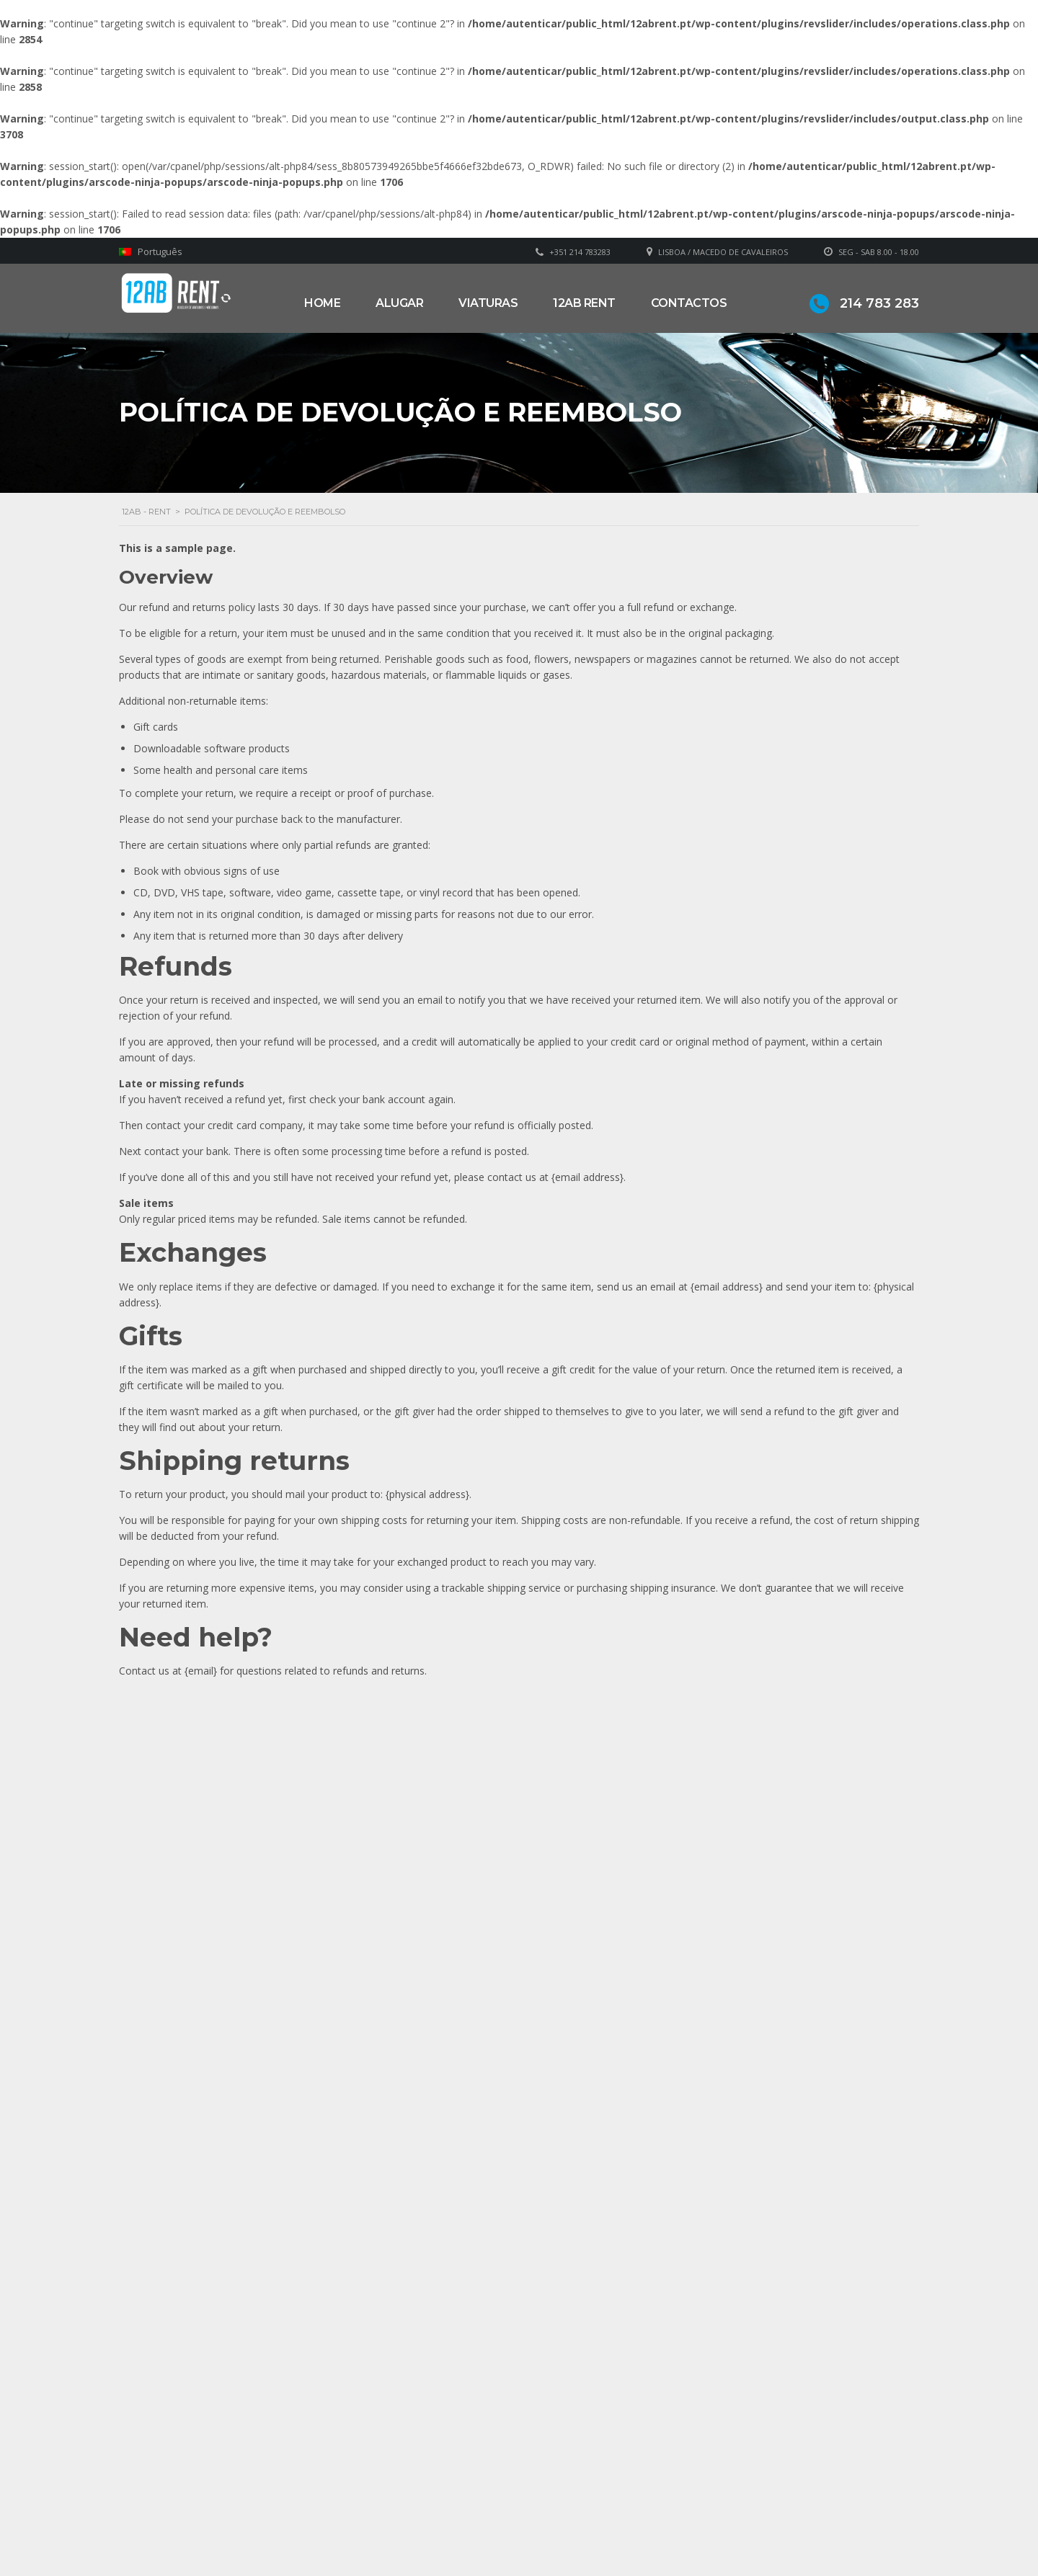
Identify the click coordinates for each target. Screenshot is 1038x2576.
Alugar (399, 303)
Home (322, 303)
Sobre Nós (569, 2480)
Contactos (689, 303)
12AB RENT (584, 303)
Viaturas (488, 303)
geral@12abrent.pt (395, 2509)
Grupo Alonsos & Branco (602, 2502)
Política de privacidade (596, 2524)
